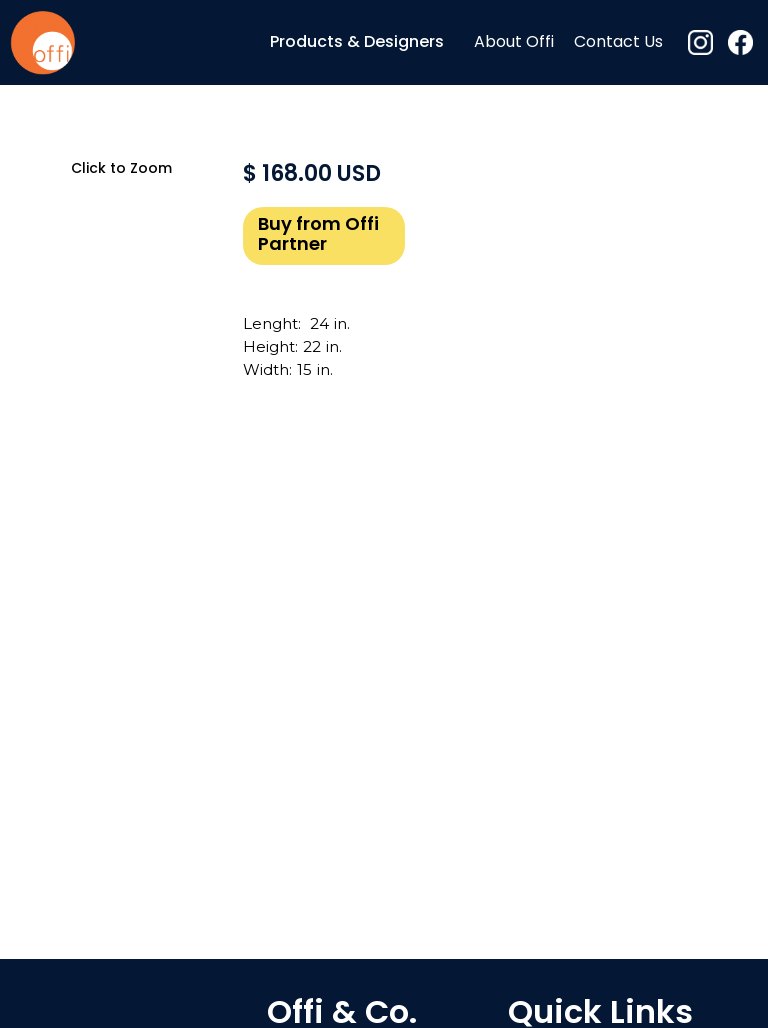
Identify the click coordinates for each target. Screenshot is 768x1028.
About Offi (514, 43)
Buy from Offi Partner (318, 235)
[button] (357, 42)
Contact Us (618, 43)
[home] (42, 42)
